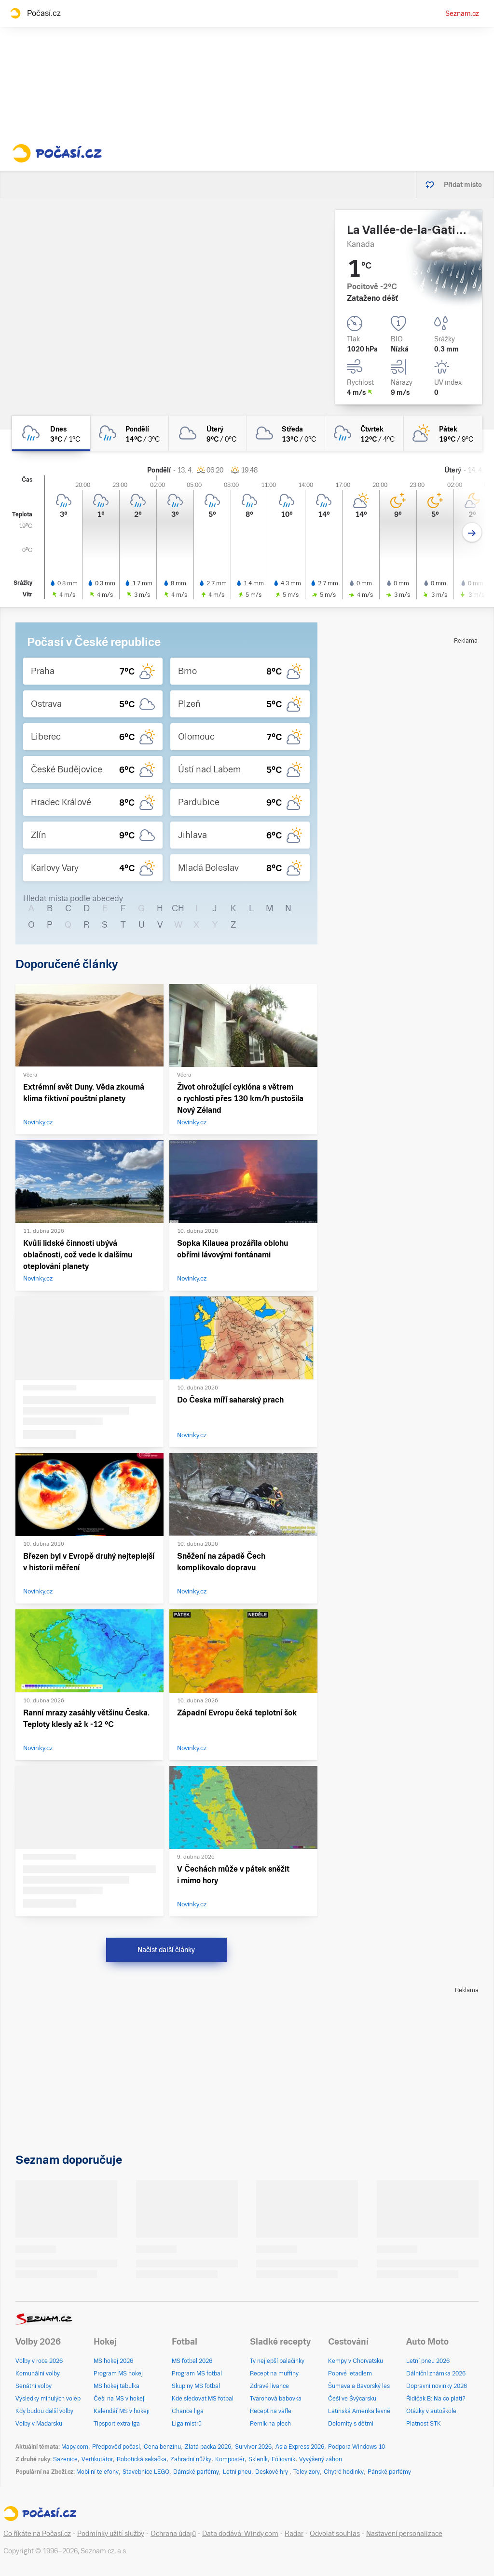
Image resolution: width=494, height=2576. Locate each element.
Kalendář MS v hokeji (122, 2411)
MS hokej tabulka (116, 2386)
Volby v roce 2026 (39, 2361)
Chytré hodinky (344, 2471)
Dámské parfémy (196, 2471)
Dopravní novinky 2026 (436, 2386)
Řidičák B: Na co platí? (436, 2398)
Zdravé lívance (269, 2386)
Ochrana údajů (173, 2533)
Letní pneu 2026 (428, 2361)
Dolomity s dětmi (350, 2423)
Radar (294, 2533)
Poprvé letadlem (350, 2373)
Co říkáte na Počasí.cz (37, 2533)
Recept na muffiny (274, 2373)
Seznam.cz (462, 13)
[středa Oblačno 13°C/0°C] (286, 433)
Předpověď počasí (116, 2446)
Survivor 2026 (253, 2446)
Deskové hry (272, 2471)
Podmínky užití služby (110, 2533)
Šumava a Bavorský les (359, 2386)
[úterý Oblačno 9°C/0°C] (208, 433)
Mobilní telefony (97, 2471)
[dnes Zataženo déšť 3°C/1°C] (51, 433)
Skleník (258, 2459)
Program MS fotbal (197, 2373)
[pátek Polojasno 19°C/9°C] (443, 433)
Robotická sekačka (141, 2459)
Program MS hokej (118, 2373)
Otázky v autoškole (431, 2411)
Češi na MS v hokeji (120, 2398)
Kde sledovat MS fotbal (202, 2398)
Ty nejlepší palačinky (277, 2361)
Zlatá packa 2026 (208, 2446)
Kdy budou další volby (44, 2411)
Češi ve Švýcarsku (352, 2398)
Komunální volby (37, 2373)
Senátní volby (33, 2386)
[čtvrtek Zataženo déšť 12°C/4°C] (364, 433)
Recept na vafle (270, 2411)
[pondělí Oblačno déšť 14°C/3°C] (129, 433)
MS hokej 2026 (113, 2361)
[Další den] (472, 532)
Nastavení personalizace (404, 2533)
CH (178, 908)
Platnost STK (423, 2423)
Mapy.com (74, 2446)
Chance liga (188, 2411)
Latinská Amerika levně (359, 2411)
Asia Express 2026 (299, 2446)
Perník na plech (270, 2423)
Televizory (306, 2471)
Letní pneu (237, 2471)
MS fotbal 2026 (192, 2361)
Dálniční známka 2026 (436, 2373)
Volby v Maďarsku (38, 2423)
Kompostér (230, 2459)
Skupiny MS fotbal (196, 2386)
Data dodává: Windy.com (240, 2533)
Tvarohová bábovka (276, 2398)
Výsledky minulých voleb (48, 2398)
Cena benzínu (162, 2446)
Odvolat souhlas (335, 2533)
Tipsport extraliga (117, 2423)
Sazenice (65, 2459)
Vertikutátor (97, 2459)
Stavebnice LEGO (146, 2471)
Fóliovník (283, 2459)
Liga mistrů (187, 2423)
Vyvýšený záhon (320, 2459)
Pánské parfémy (389, 2471)
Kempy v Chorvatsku (355, 2361)
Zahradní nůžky (190, 2459)
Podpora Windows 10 (356, 2446)
